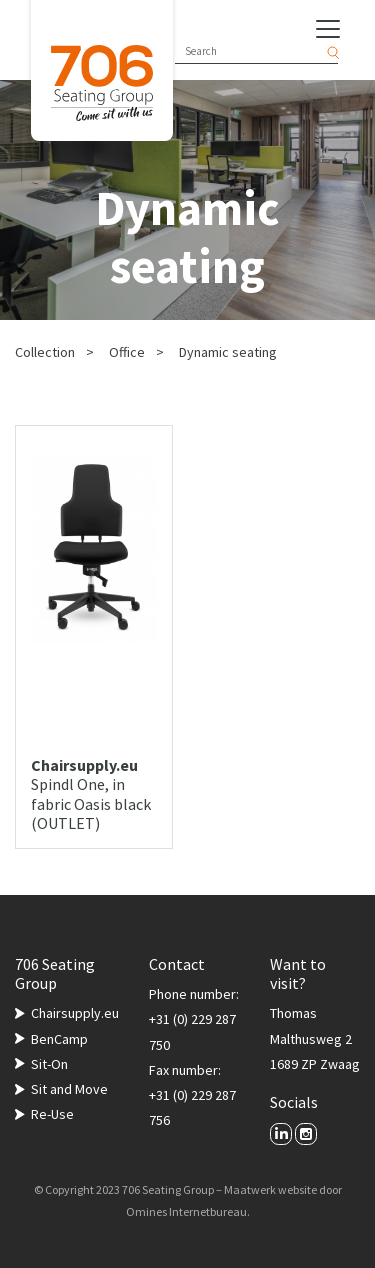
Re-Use (52, 1114)
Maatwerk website (270, 1189)
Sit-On (49, 1064)
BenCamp (59, 1039)
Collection (45, 352)
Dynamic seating (228, 352)
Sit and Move (69, 1089)
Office (127, 352)
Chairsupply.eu (75, 1013)
